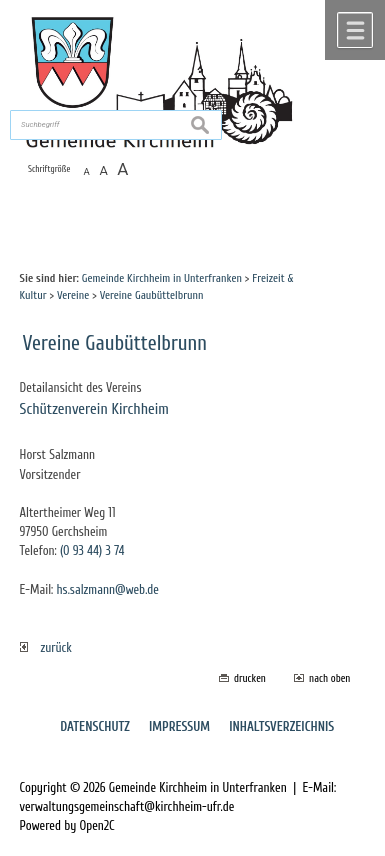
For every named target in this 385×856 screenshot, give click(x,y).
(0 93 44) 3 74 (92, 551)
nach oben (329, 678)
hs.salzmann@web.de (107, 590)
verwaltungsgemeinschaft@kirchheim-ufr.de (127, 807)
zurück (46, 648)
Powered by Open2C (67, 826)
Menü (355, 30)
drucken (250, 678)
